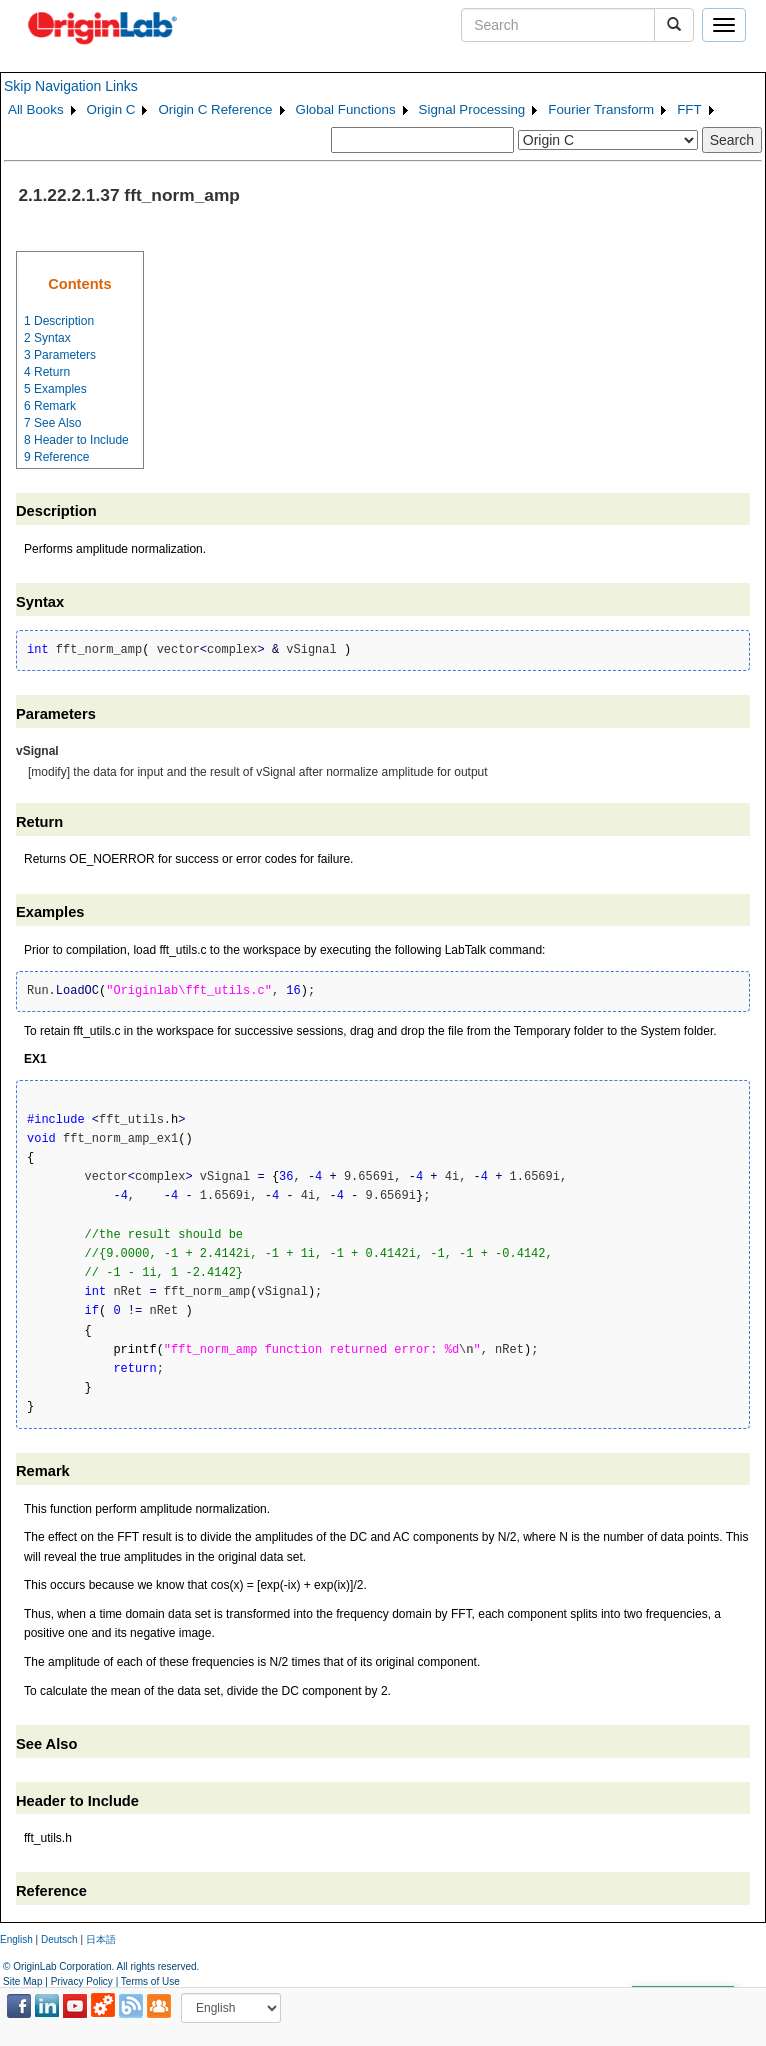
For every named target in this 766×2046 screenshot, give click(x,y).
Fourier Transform (601, 109)
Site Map (22, 1981)
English (16, 1939)
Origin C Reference (215, 109)
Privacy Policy (82, 1981)
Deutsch (59, 1939)
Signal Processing (472, 109)
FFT (689, 109)
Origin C (111, 109)
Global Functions (346, 109)
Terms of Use (150, 1981)
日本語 (101, 1939)
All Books (36, 109)
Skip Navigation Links (71, 86)
